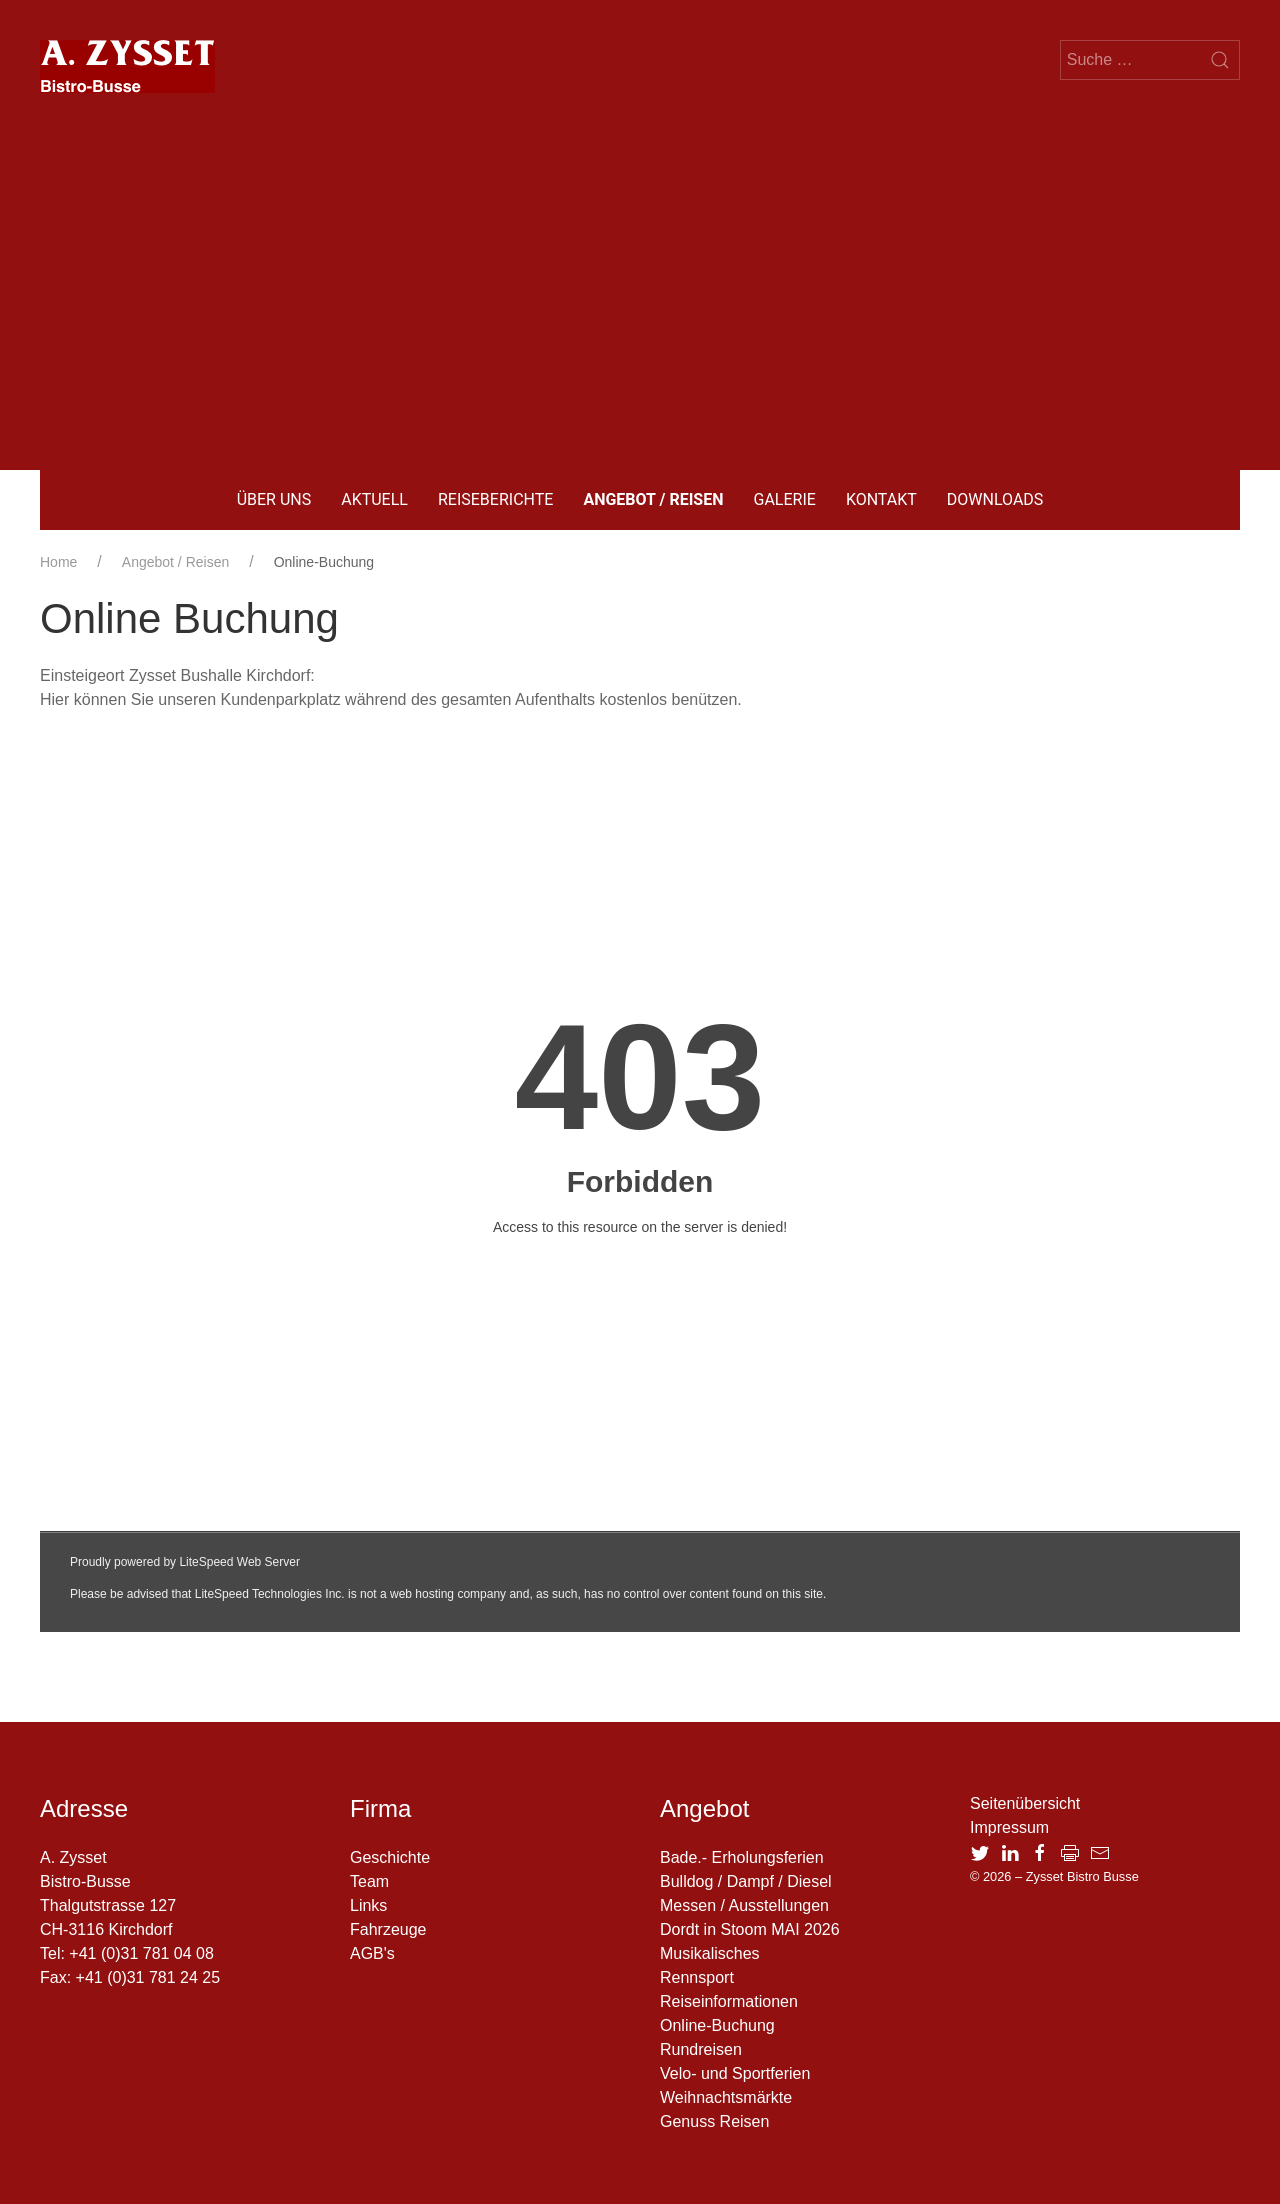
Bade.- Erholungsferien (742, 1857)
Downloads (995, 499)
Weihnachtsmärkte (726, 2097)
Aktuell (374, 499)
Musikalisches (710, 1953)
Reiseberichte (495, 499)
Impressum (1009, 1827)
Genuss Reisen (714, 2121)
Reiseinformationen (729, 2001)
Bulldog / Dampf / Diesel (746, 1881)
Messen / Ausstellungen (744, 1905)
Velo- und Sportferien (735, 2073)
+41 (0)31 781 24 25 (148, 1977)
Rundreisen (701, 2049)
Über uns (274, 499)
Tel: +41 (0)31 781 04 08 (127, 1953)
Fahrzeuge (388, 1929)
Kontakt (881, 499)
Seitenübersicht (1025, 1803)
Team (369, 1881)
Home (58, 562)
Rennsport (697, 1977)
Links (368, 1905)
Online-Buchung (717, 2025)
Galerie (785, 499)
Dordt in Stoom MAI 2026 (750, 1929)
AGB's (372, 1953)
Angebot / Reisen (653, 499)
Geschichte (390, 1857)
